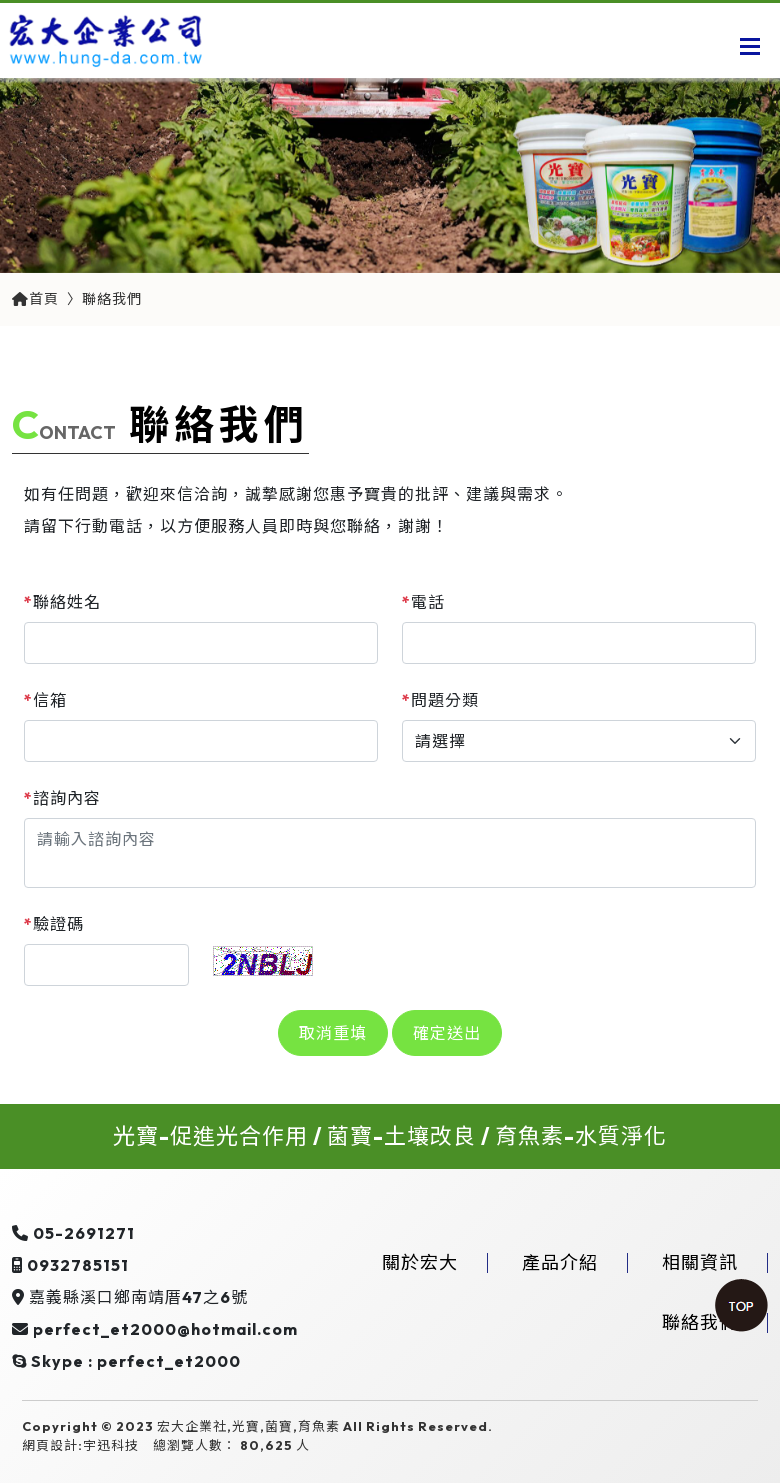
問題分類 (440, 700)
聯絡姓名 (62, 602)
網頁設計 (50, 1445)
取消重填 (333, 1033)
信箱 (45, 700)
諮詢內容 (62, 798)
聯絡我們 (112, 299)
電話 (423, 602)
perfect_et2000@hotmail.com (165, 1329)
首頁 (35, 299)
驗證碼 (54, 924)
